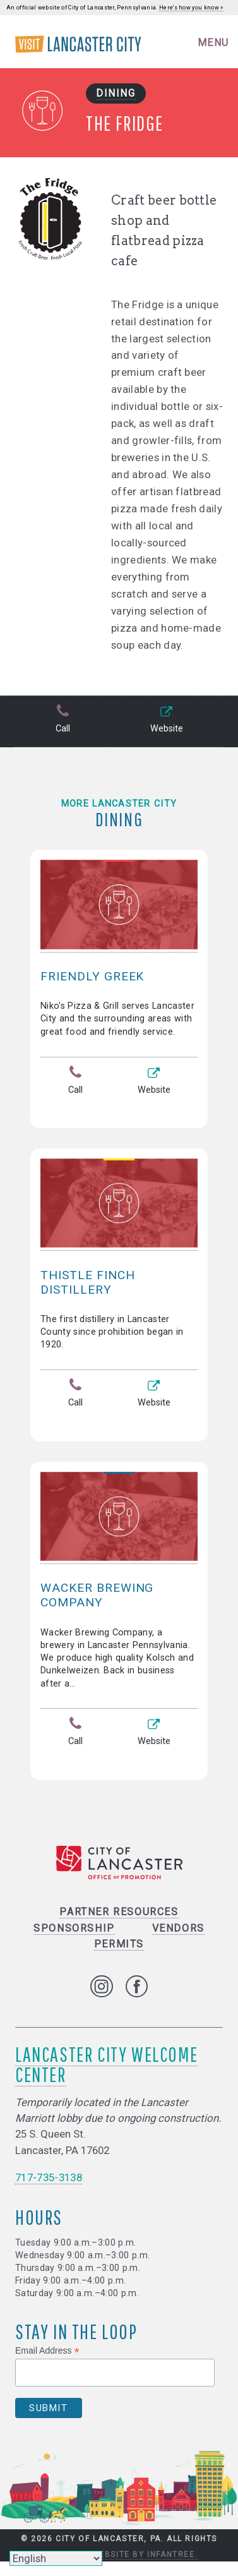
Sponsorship (74, 1928)
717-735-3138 (48, 2177)
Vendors (178, 1928)
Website (166, 720)
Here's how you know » (191, 7)
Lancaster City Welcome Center (106, 2064)
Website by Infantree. (145, 2554)
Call (62, 720)
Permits (119, 1944)
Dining (116, 93)
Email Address (47, 2351)
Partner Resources (118, 1912)
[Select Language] (55, 2558)
